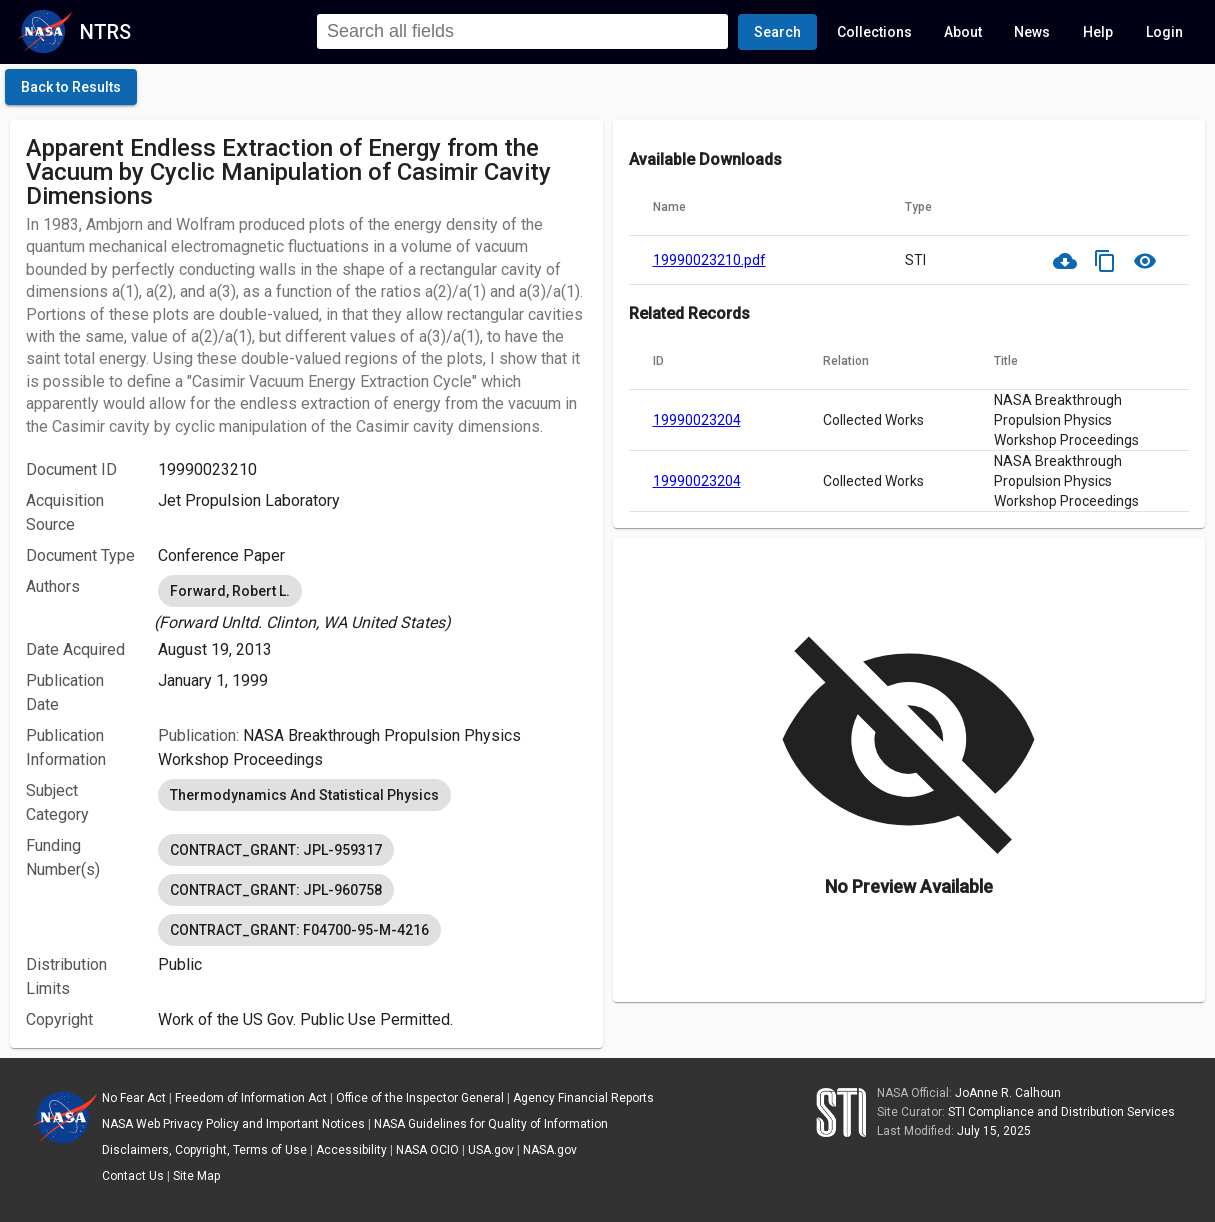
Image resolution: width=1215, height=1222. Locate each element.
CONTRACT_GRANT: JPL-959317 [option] (276, 850)
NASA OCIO (427, 1150)
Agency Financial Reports (583, 1098)
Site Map (196, 1176)
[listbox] (372, 603)
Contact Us (133, 1176)
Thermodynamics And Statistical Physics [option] (304, 795)
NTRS (105, 32)
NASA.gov (550, 1150)
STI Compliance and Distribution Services (1061, 1112)
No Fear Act (134, 1098)
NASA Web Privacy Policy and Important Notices (233, 1124)
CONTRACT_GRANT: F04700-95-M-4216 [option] (299, 930)
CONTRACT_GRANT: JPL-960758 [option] (276, 890)
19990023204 (697, 420)
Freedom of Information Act (251, 1098)
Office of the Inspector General (420, 1098)
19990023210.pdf (709, 260)
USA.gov (491, 1150)
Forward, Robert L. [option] (230, 591)
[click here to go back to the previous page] (71, 87)
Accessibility (351, 1150)
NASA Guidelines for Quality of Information (491, 1124)
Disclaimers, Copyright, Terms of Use (204, 1150)
